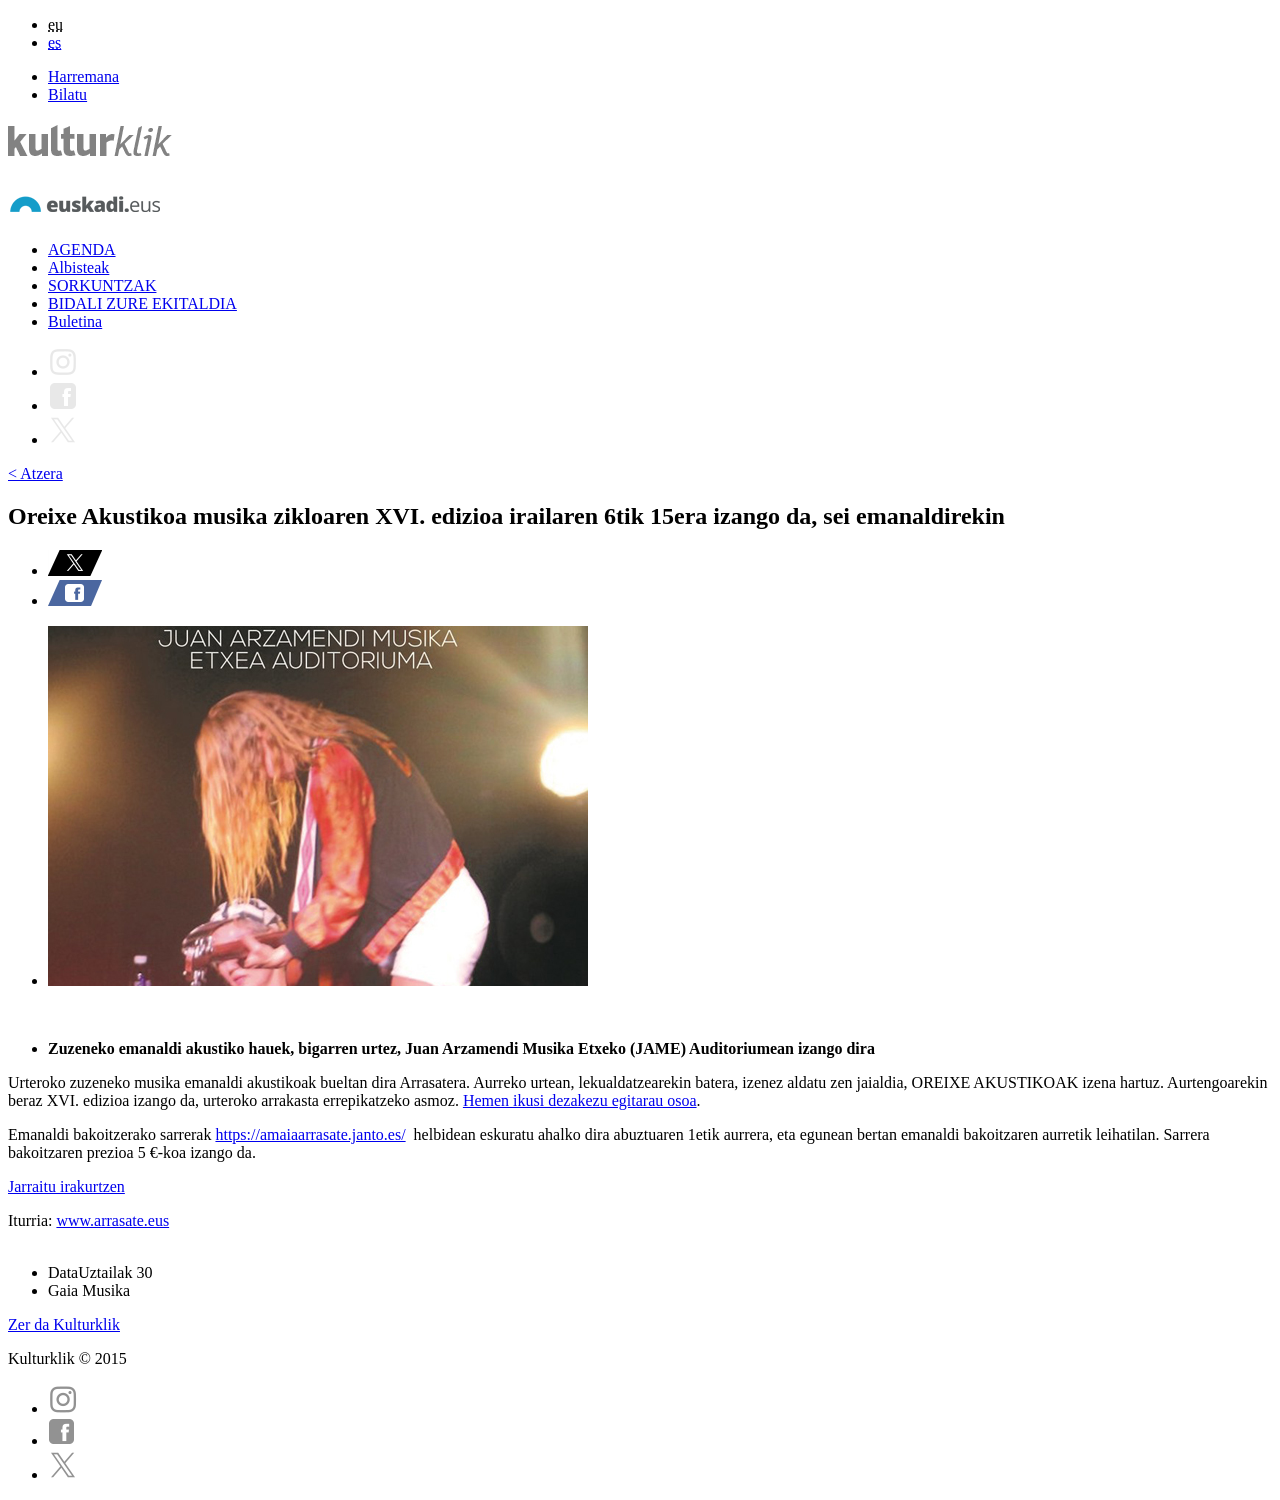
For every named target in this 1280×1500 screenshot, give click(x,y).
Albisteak (78, 267)
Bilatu (67, 94)
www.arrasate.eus (112, 1220)
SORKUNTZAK (102, 285)
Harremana (83, 76)
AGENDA (82, 249)
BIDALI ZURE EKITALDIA (142, 303)
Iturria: (32, 1220)
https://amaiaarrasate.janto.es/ (310, 1134)
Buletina (75, 321)
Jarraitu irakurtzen (66, 1186)
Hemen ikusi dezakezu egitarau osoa (580, 1100)
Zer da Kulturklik (64, 1324)
